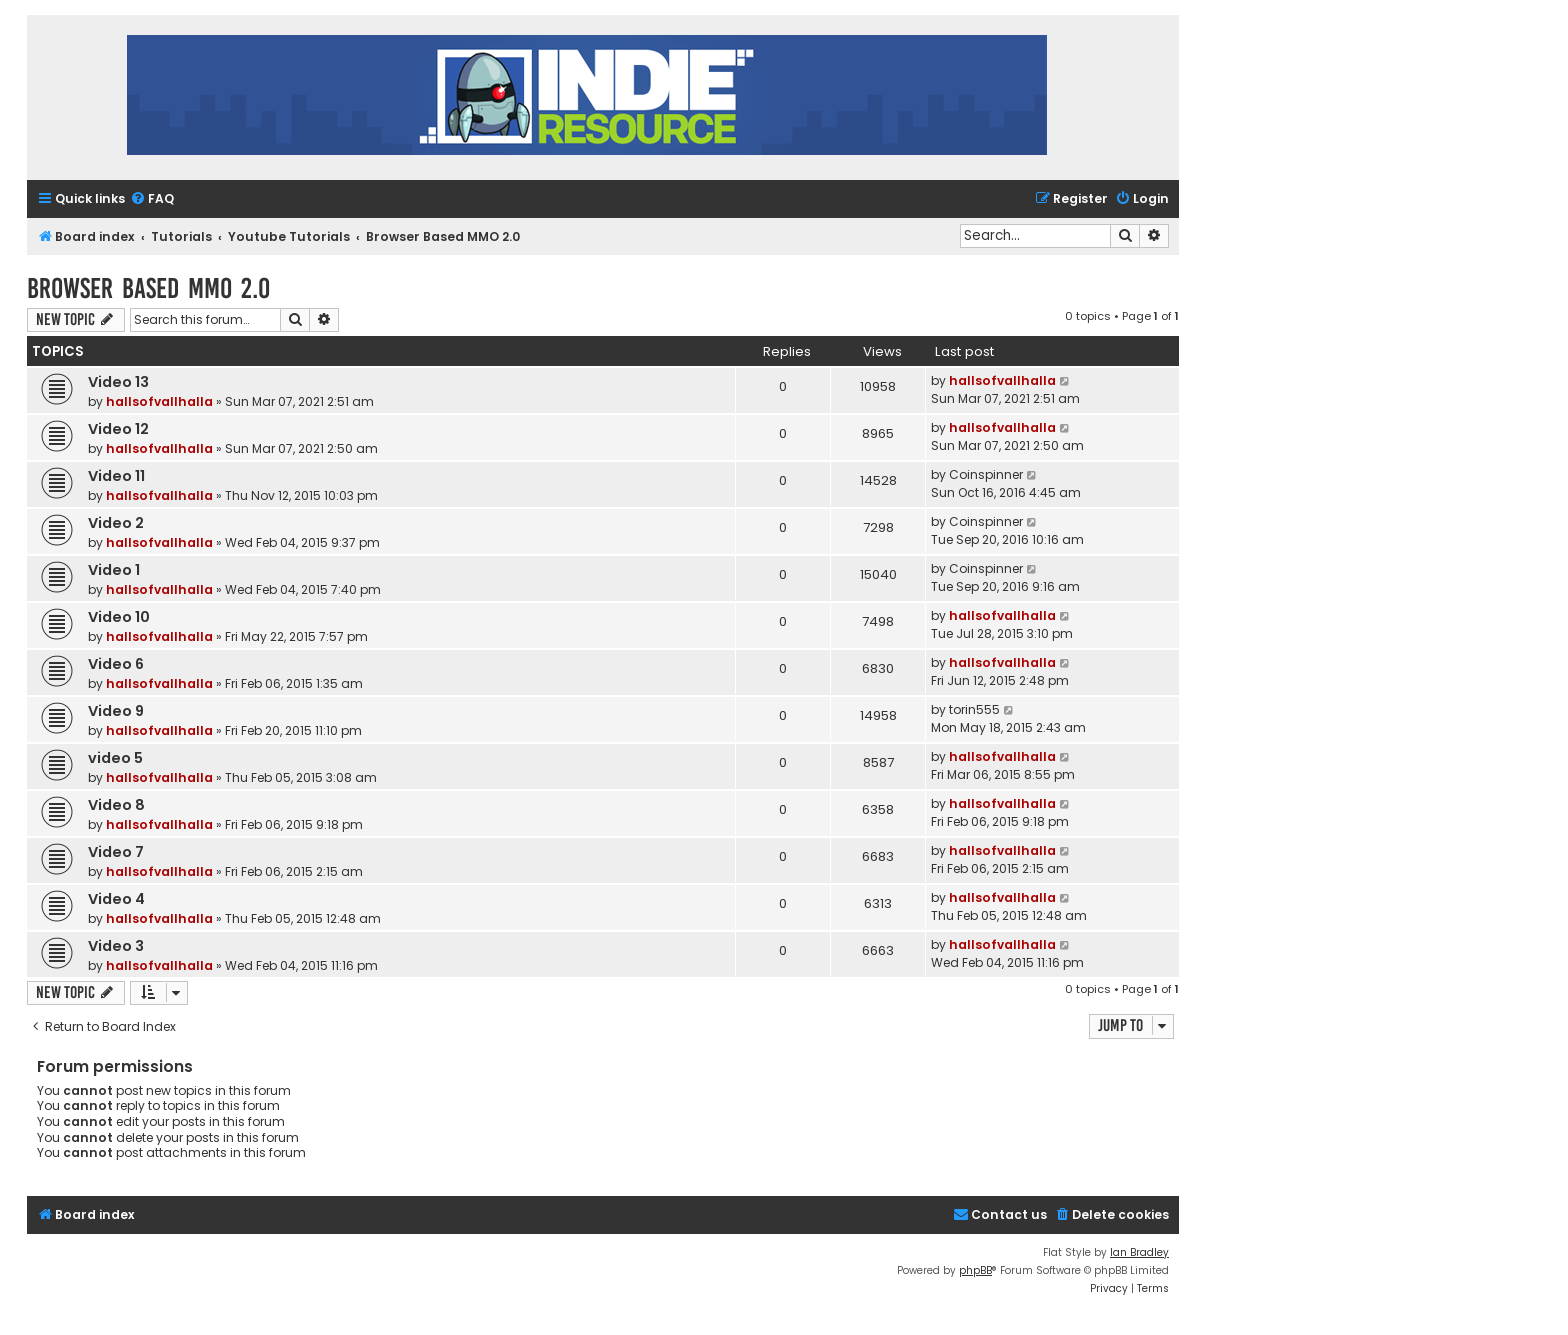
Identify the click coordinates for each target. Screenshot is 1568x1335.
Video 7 (116, 852)
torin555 (974, 709)
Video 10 (119, 617)
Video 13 (118, 382)
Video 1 (114, 570)
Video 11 (116, 476)
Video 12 (118, 429)
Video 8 (116, 805)
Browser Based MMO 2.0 (148, 288)
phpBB (975, 1270)
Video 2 (116, 523)
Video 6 (116, 664)
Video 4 (116, 899)
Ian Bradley (1139, 1252)
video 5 (115, 758)
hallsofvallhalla (159, 401)
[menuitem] (152, 199)
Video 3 (116, 946)
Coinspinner (986, 474)
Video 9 (116, 711)
